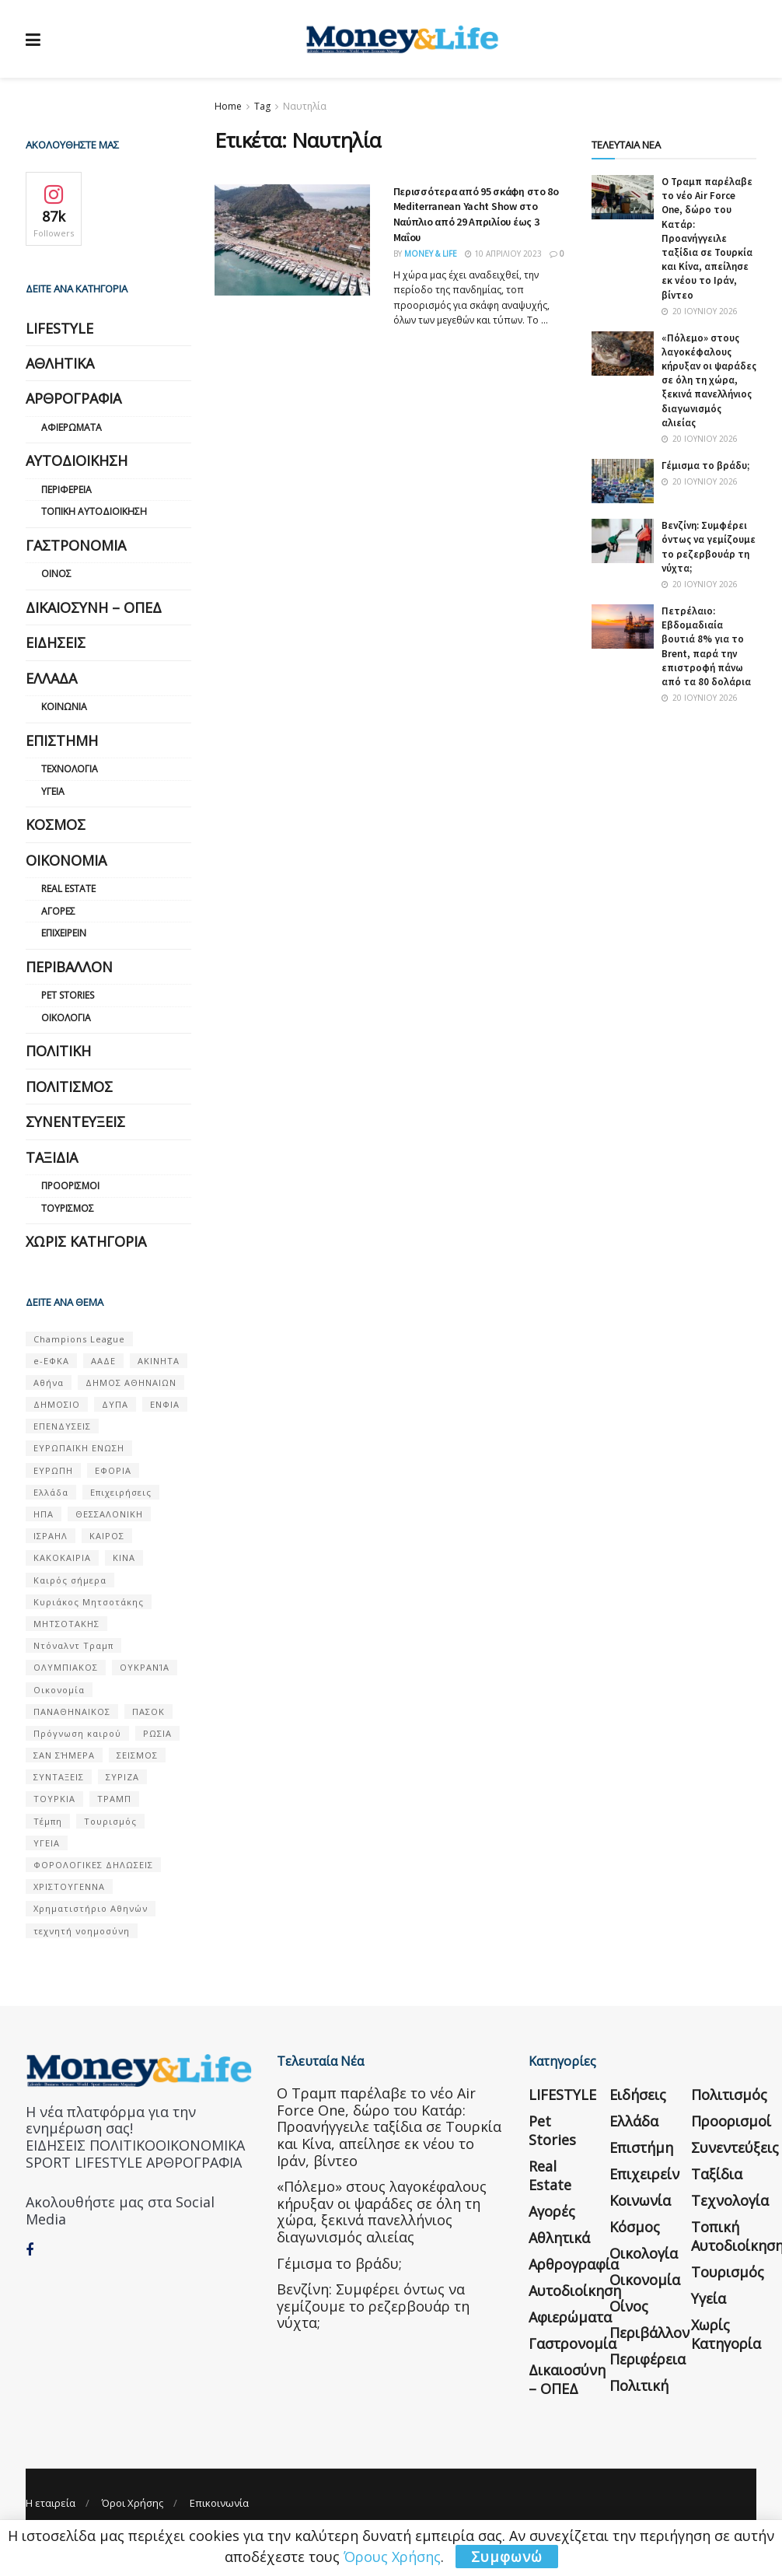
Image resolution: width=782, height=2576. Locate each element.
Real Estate (68, 888)
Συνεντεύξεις (75, 1121)
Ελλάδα (51, 678)
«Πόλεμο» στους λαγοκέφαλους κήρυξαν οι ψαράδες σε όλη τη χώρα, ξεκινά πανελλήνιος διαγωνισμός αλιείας (709, 380)
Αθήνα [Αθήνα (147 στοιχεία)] (48, 1382)
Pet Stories (67, 995)
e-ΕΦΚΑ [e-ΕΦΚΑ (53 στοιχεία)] (51, 1361)
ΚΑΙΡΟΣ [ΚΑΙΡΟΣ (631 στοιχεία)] (106, 1536)
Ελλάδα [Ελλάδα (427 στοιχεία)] (50, 1492)
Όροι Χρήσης (132, 2503)
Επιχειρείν (63, 933)
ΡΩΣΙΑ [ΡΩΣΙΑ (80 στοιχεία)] (157, 1733)
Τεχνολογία (69, 768)
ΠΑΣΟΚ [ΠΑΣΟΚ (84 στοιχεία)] (148, 1711)
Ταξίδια (52, 1157)
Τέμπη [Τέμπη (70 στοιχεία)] (47, 1821)
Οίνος (56, 573)
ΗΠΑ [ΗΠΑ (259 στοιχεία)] (43, 1514)
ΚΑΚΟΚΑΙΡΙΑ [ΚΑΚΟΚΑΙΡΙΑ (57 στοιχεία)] (62, 1557)
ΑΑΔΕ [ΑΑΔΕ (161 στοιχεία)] (103, 1361)
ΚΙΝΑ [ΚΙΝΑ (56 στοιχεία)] (124, 1557)
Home (228, 106)
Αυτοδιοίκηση (76, 460)
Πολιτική (58, 1050)
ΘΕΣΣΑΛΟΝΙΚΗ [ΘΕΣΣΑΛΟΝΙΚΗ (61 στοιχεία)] (109, 1514)
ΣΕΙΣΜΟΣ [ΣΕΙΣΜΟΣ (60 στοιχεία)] (137, 1755)
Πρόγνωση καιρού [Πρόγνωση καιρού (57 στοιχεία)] (77, 1733)
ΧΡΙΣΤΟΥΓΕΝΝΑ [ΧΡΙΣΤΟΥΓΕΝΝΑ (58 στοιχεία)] (69, 1886)
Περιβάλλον (69, 966)
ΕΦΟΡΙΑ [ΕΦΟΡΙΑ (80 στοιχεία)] (113, 1470)
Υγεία (53, 791)
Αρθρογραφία (73, 398)
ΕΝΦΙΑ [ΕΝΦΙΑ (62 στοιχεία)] (165, 1404)
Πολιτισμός (69, 1086)
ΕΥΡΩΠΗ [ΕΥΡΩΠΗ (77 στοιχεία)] (53, 1470)
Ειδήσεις (56, 642)
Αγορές (58, 911)
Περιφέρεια (66, 489)
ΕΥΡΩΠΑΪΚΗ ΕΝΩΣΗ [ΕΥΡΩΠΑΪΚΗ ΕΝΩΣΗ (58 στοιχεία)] (78, 1448)
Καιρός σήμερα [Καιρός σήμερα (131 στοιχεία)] (69, 1580)
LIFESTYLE (59, 328)
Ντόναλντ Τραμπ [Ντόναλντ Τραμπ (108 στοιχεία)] (73, 1645)
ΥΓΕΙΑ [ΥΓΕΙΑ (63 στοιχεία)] (46, 1843)
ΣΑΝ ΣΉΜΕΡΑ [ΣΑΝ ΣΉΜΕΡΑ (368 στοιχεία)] (64, 1755)
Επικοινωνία (219, 2503)
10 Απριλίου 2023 (503, 253)
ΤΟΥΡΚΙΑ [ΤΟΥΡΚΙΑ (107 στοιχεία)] (54, 1798)
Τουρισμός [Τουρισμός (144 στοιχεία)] (110, 1821)
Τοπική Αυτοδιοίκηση (94, 511)
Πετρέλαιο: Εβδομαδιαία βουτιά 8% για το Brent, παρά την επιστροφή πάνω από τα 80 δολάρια (706, 646)
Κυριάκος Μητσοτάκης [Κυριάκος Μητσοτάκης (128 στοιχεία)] (88, 1602)
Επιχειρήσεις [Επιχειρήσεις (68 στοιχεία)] (121, 1492)
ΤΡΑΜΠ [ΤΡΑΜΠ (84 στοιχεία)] (114, 1798)
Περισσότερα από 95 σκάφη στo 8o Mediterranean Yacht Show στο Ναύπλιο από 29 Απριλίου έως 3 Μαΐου (476, 214)
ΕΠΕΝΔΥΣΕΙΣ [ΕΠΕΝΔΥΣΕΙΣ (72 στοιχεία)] (62, 1426)
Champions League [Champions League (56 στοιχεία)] (79, 1339)
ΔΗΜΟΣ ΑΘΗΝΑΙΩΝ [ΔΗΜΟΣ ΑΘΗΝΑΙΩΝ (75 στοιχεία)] (131, 1382)
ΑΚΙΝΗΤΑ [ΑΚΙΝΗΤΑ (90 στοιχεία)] (159, 1361)
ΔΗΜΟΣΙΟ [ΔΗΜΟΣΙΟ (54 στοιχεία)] (56, 1404)
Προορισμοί (70, 1185)
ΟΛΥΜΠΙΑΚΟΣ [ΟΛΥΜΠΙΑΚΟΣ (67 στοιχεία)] (65, 1667)
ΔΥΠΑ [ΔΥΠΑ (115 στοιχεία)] (115, 1404)
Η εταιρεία (50, 2503)
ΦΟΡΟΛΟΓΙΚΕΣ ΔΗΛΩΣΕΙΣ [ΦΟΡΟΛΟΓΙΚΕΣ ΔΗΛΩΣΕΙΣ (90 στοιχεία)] (93, 1865)
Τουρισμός (67, 1208)
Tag (262, 106)
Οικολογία (66, 1017)
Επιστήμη (62, 740)
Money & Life (430, 253)
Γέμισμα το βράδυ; (705, 465)
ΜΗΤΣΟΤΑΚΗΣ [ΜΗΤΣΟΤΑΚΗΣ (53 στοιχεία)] (66, 1623)
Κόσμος (56, 824)
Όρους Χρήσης (392, 2556)
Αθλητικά (60, 363)
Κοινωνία (64, 706)
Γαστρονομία (76, 545)
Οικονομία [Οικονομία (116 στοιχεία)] (59, 1690)
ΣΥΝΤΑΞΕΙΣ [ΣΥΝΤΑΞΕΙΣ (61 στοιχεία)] (58, 1777)
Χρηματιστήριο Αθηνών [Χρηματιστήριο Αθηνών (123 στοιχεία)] (90, 1908)
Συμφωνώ (507, 2556)
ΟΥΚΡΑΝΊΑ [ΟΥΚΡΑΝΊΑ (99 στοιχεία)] (144, 1667)
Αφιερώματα (71, 427)
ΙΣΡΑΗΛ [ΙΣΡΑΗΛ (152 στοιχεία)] (50, 1536)
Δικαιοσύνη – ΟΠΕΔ (94, 607)
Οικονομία (66, 860)
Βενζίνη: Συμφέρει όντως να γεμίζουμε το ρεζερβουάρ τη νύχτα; (709, 547)
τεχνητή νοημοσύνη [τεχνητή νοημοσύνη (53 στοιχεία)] (81, 1931)
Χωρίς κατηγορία (86, 1241)
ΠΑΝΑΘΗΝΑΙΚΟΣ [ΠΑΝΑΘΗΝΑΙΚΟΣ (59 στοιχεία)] (71, 1711)
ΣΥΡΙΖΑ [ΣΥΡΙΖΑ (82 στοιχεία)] (122, 1777)
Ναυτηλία (304, 106)
